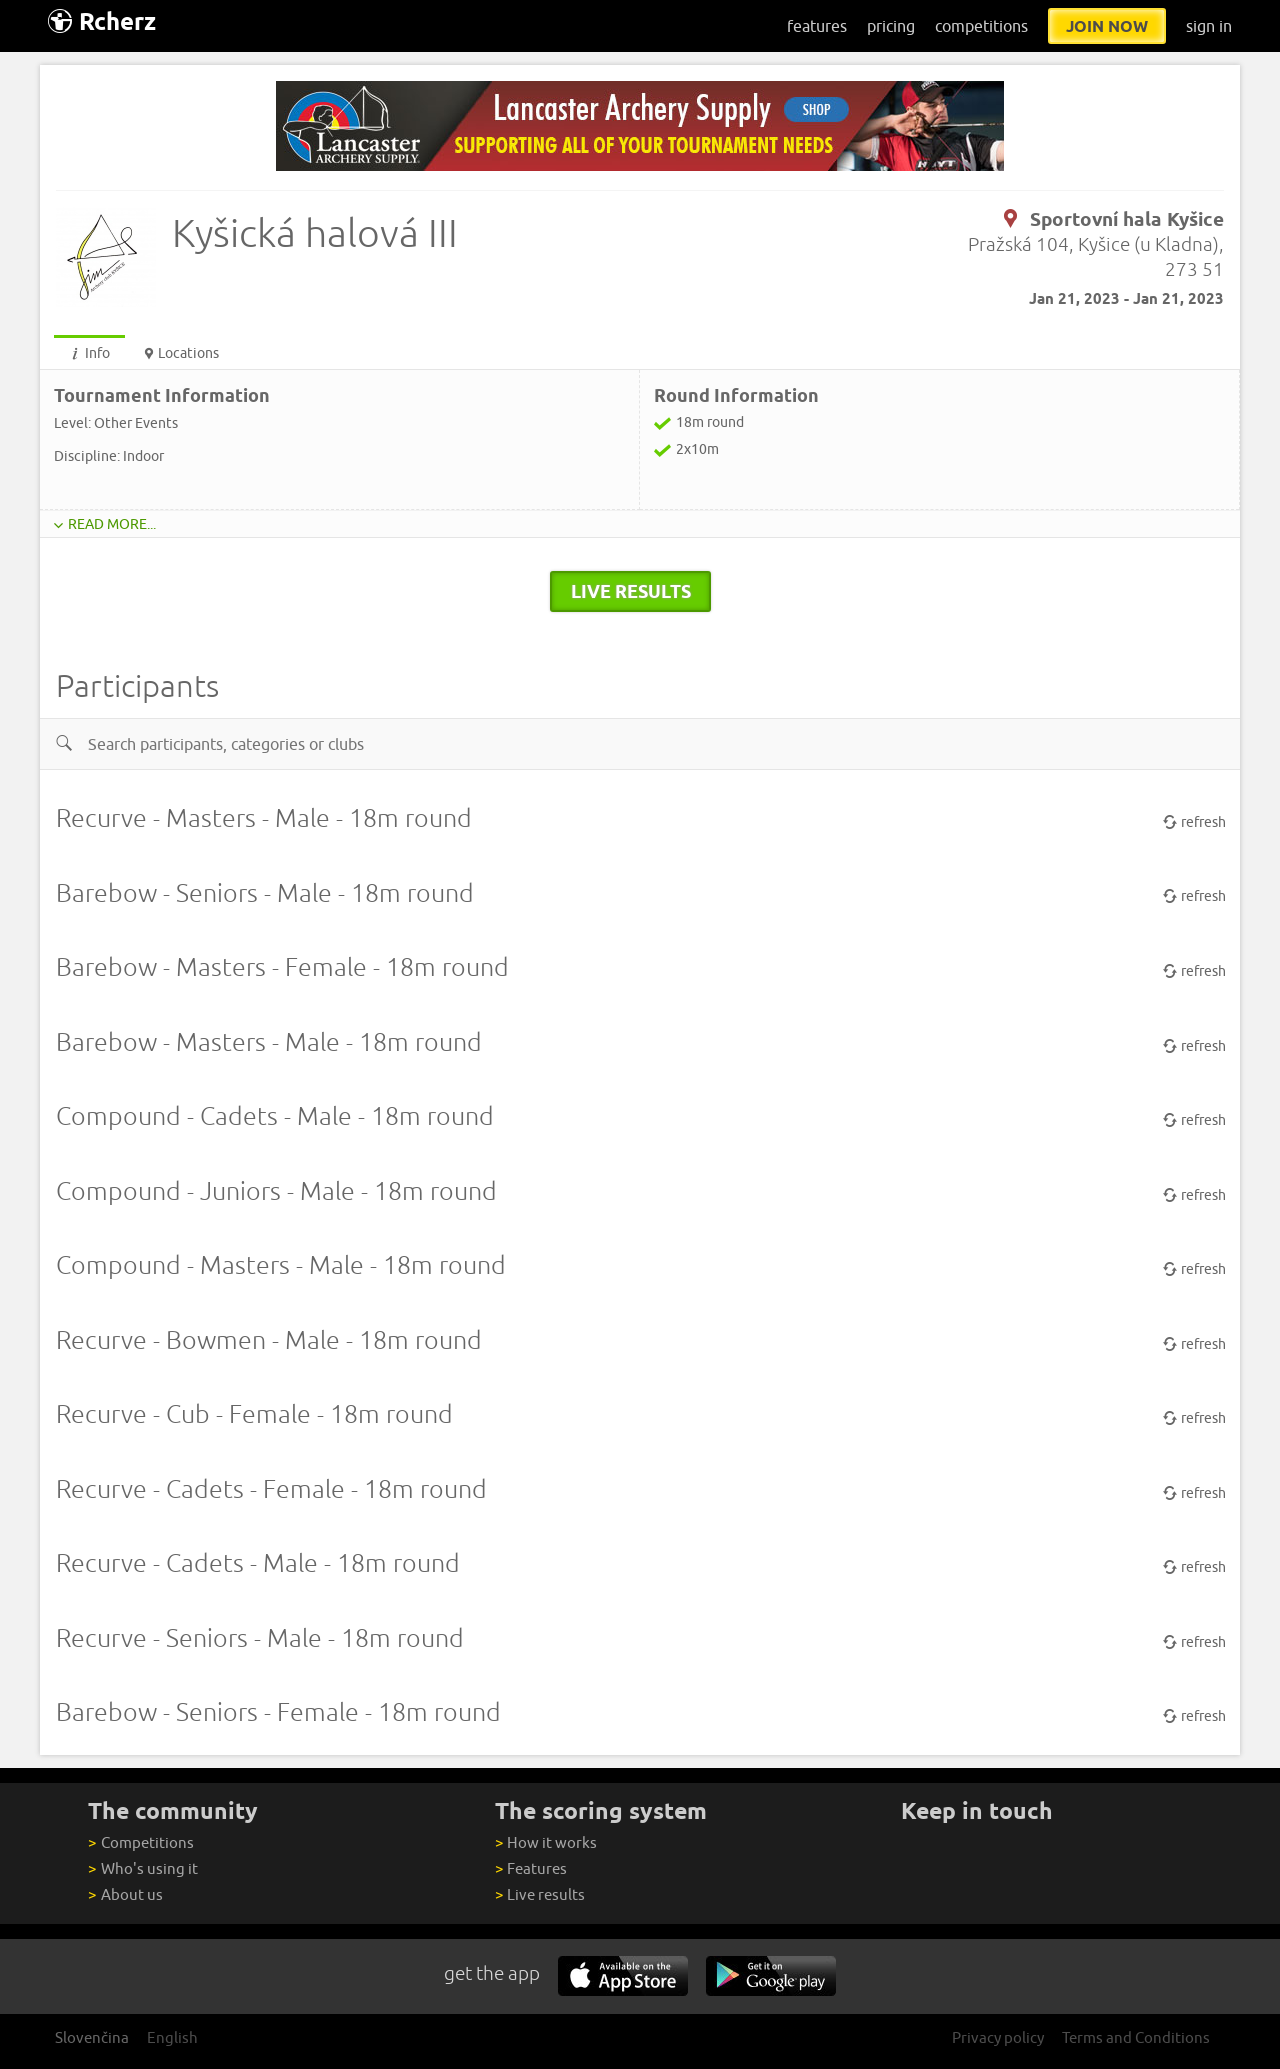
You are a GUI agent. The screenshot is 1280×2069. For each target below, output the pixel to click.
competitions (981, 26)
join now (1107, 26)
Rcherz (102, 21)
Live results (540, 1894)
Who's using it (142, 1868)
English (172, 2037)
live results (631, 591)
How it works (546, 1842)
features (817, 26)
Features (531, 1868)
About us (125, 1894)
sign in (1209, 26)
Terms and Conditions (1136, 2037)
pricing (891, 26)
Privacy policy (998, 2037)
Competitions (140, 1842)
